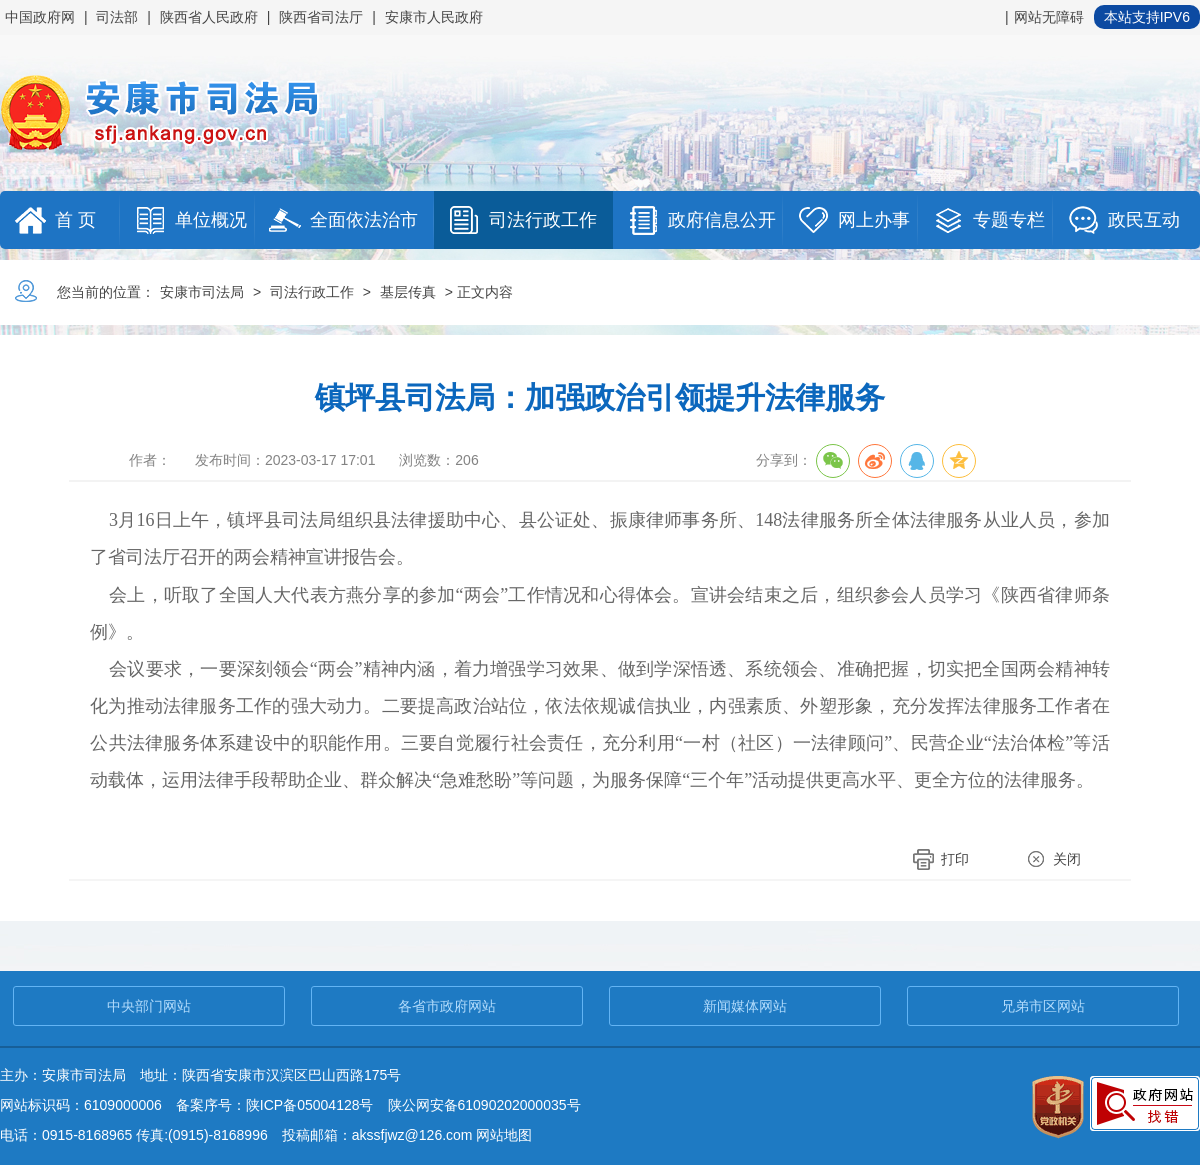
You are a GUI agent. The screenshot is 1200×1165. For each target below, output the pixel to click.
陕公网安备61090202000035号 (484, 1105)
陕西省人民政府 (209, 17)
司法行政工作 (312, 292)
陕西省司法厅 (321, 17)
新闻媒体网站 (745, 1006)
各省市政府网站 (447, 1006)
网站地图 (504, 1135)
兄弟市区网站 (1043, 1006)
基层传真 (408, 292)
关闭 (1067, 859)
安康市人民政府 (434, 17)
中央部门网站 (149, 1006)
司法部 (117, 17)
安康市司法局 (202, 292)
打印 (955, 859)
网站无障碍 (1049, 17)
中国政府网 (40, 17)
